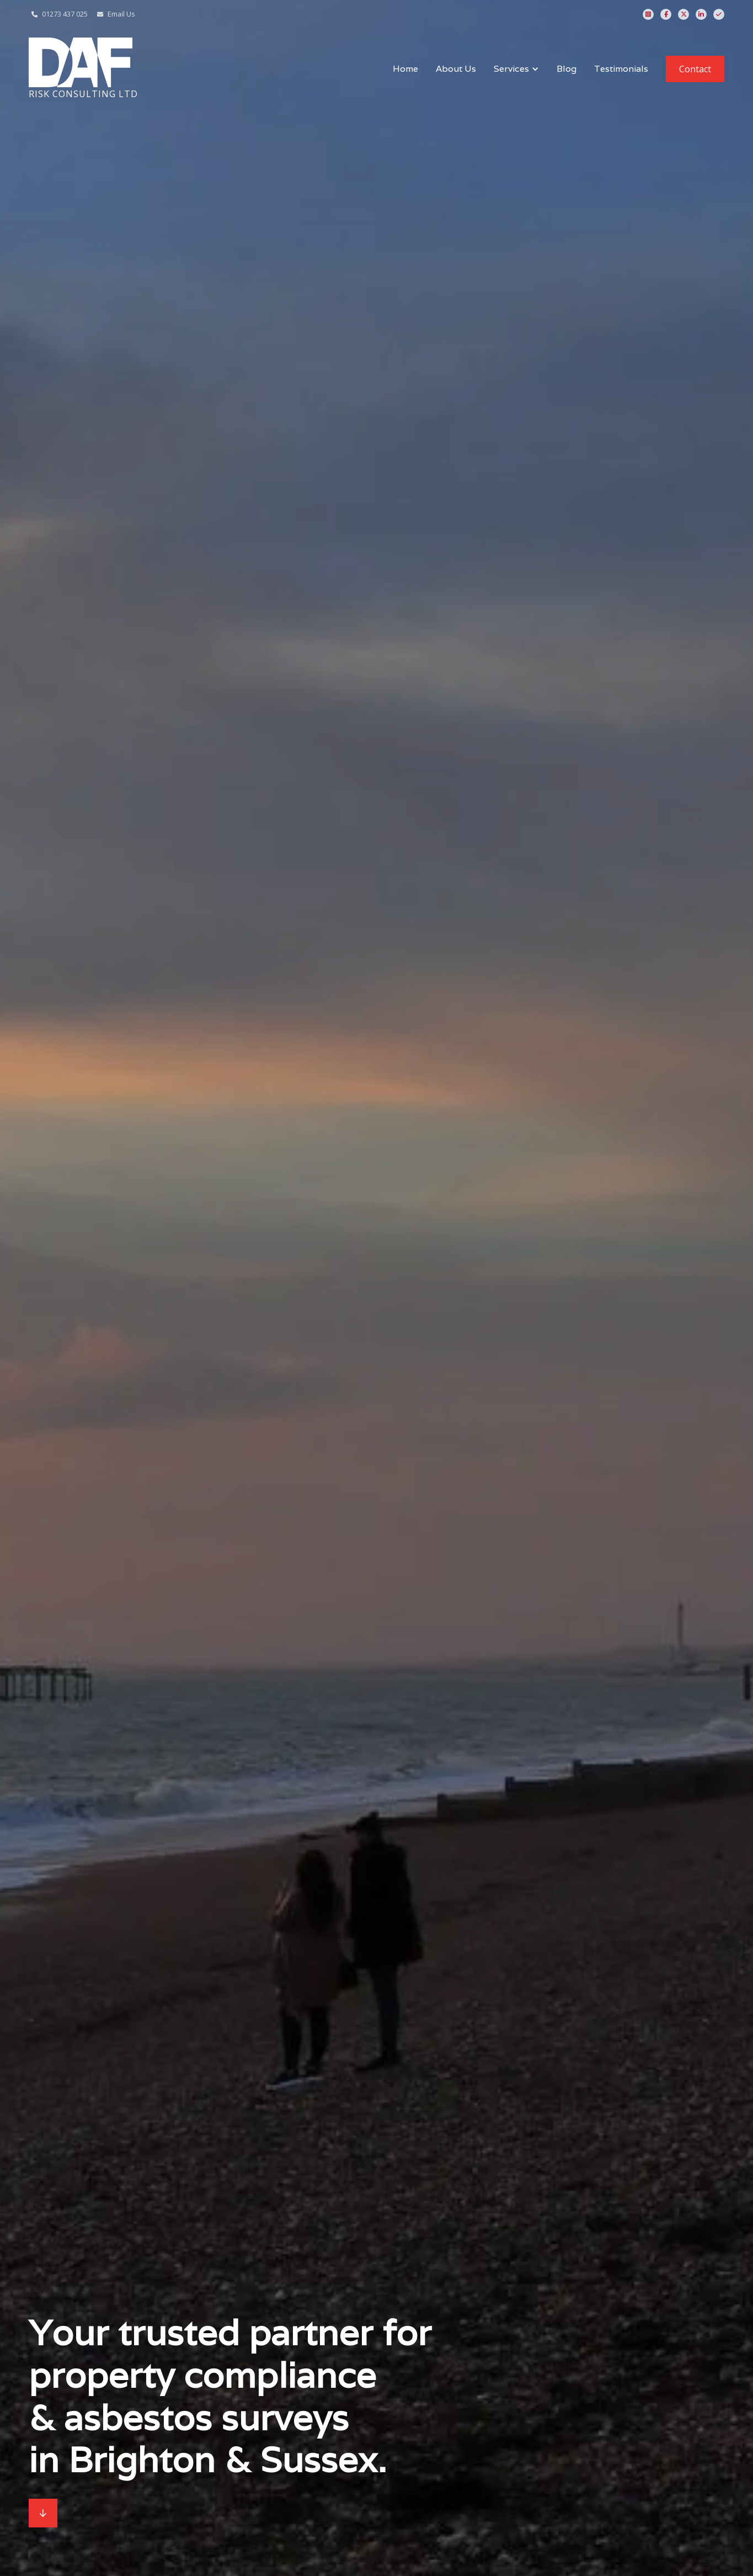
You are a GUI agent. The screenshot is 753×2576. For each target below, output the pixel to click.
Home (405, 69)
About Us (456, 69)
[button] (516, 69)
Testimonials (621, 69)
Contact (695, 69)
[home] (83, 69)
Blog (566, 69)
